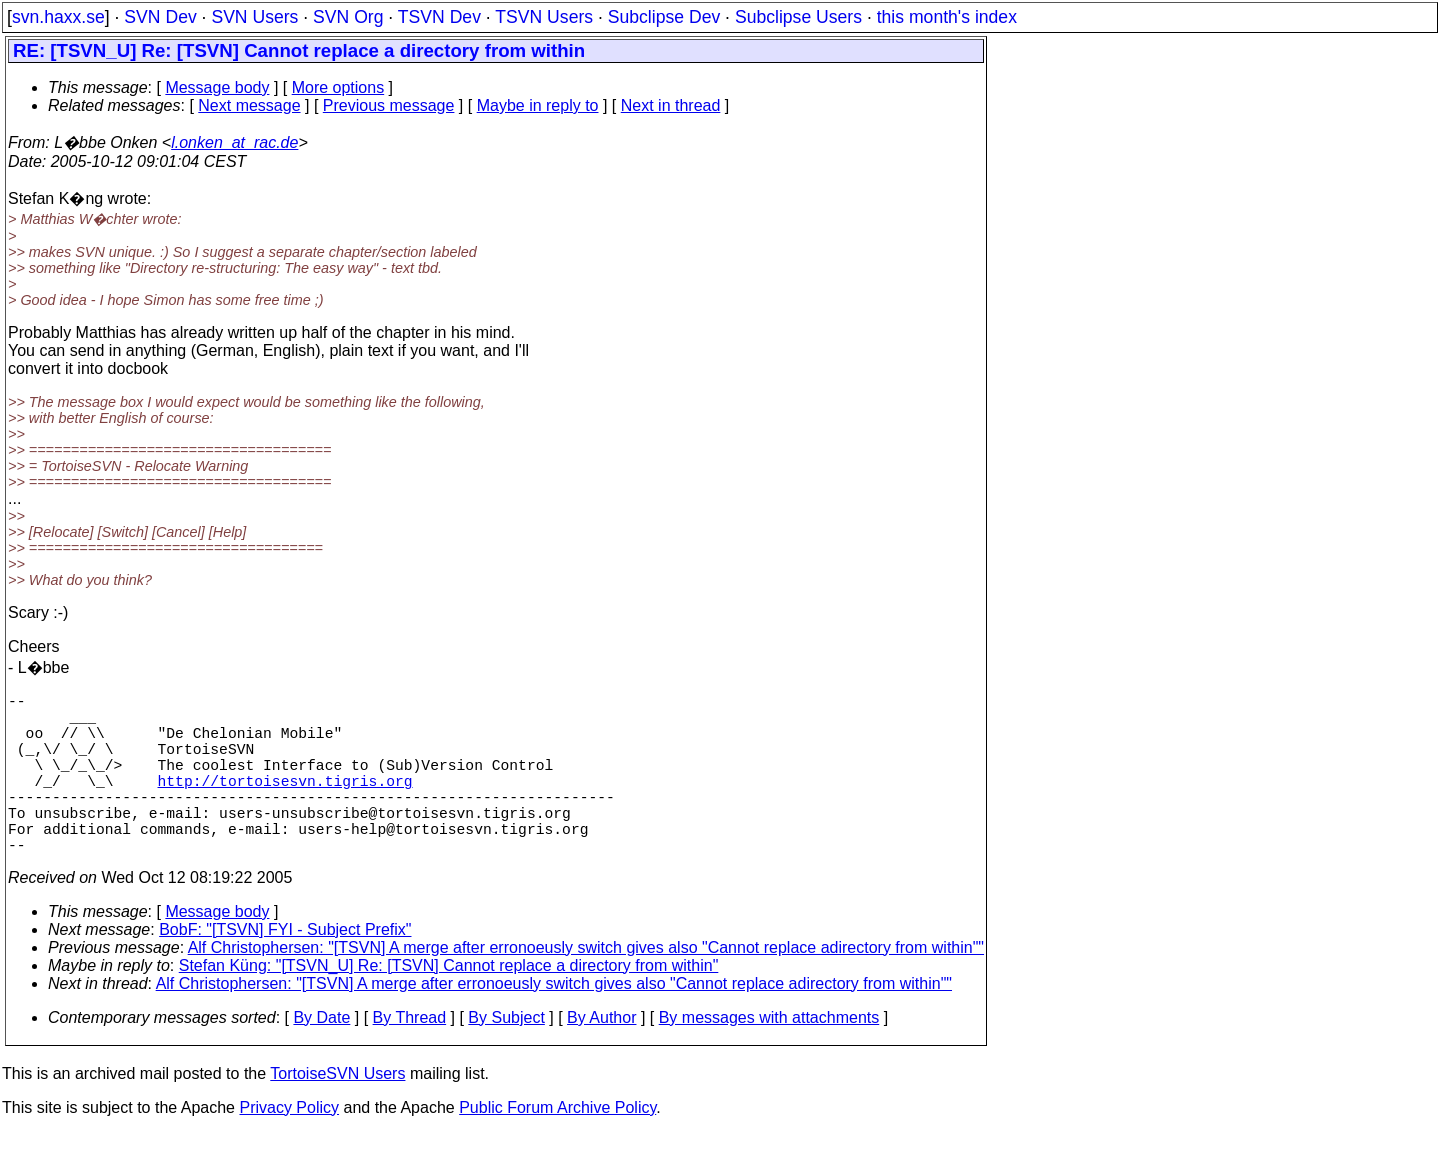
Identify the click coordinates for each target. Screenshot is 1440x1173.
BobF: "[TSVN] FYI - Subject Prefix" (285, 969)
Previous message (389, 105)
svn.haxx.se (58, 17)
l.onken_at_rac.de (234, 142)
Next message (249, 105)
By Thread (410, 1057)
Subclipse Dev (664, 17)
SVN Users (254, 17)
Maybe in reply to (538, 105)
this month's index (947, 17)
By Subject (506, 1057)
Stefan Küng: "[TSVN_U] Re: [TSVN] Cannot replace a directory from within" (449, 1005)
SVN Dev (160, 17)
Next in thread (671, 105)
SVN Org (348, 17)
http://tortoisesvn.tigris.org (285, 804)
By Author (601, 1057)
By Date (321, 1057)
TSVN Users (544, 17)
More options (338, 87)
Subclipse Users (798, 17)
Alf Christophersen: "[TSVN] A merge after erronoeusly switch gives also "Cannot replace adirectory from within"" (586, 987)
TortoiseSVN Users (337, 1113)
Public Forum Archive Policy (557, 1147)
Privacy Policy (289, 1147)
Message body (217, 87)
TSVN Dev (439, 17)
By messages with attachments (769, 1057)
